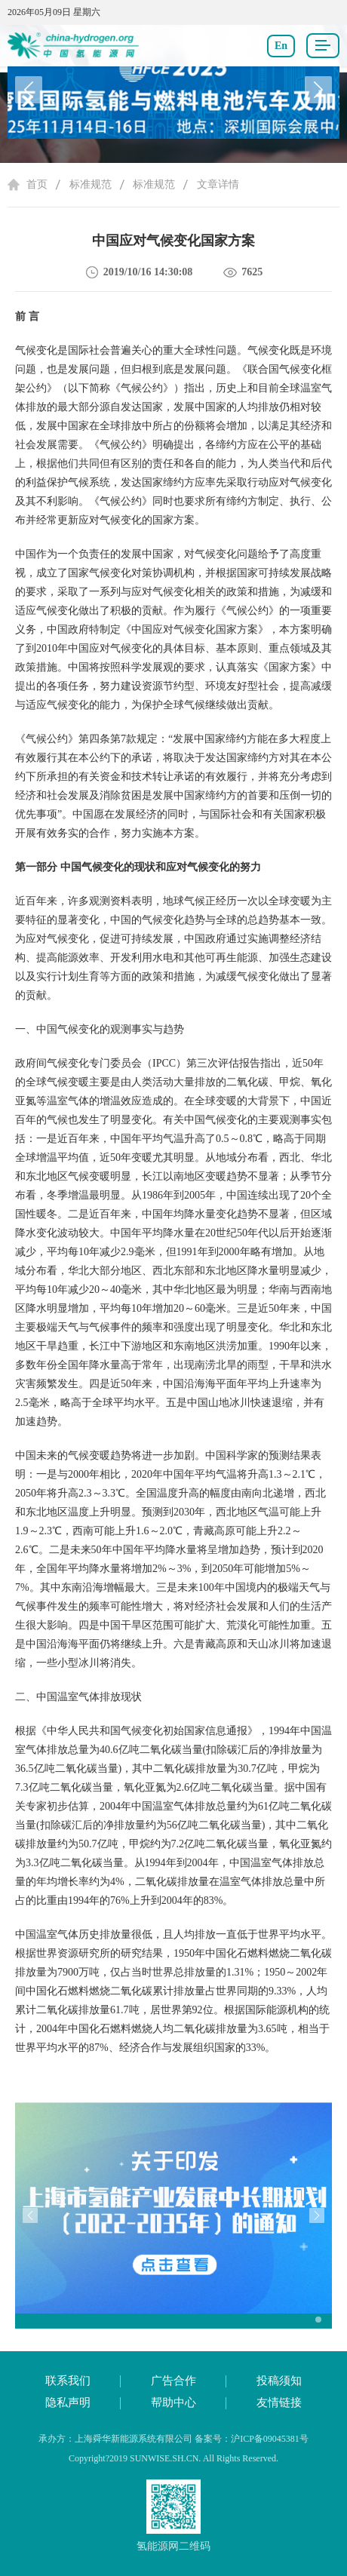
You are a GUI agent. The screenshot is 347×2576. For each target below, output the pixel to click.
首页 (37, 184)
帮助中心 (173, 2402)
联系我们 (68, 2381)
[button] (318, 89)
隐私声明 (68, 2402)
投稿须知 (279, 2381)
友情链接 (279, 2402)
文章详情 (218, 184)
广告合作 (173, 2381)
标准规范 (90, 184)
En (281, 45)
